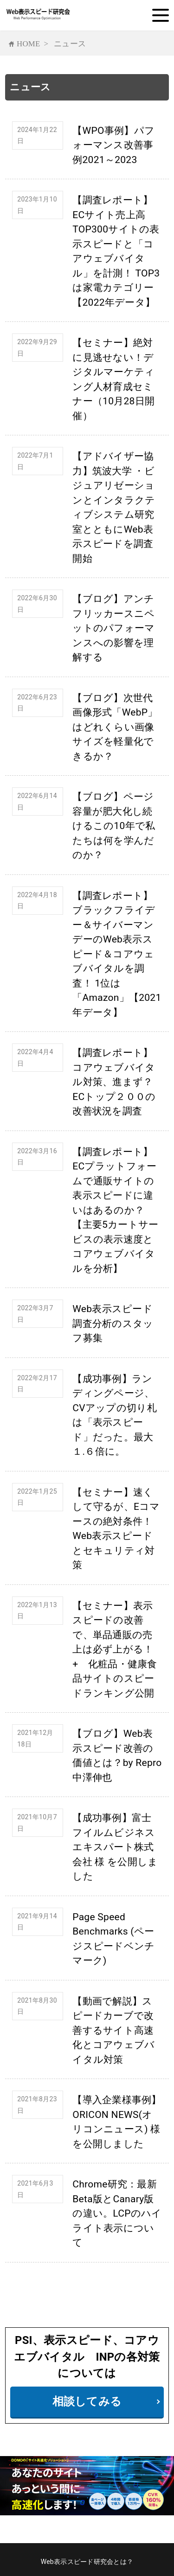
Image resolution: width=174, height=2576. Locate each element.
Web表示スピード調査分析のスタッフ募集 (112, 1323)
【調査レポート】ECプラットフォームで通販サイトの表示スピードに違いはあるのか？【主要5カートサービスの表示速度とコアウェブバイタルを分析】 (115, 1210)
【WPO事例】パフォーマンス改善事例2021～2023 (113, 145)
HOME (28, 43)
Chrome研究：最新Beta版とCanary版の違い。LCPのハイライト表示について (116, 2213)
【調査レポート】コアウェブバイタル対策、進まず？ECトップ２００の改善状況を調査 (113, 1082)
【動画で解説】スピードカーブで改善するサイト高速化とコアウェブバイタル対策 (113, 2030)
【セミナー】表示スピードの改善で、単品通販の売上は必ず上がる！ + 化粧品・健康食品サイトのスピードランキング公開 (117, 1649)
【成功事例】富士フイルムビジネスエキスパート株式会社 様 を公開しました (115, 1847)
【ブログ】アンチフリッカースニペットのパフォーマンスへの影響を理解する (113, 628)
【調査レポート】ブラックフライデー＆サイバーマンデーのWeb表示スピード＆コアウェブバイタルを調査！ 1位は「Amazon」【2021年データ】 (116, 954)
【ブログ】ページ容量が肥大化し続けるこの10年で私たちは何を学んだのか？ (113, 826)
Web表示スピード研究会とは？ (87, 2561)
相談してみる (87, 2401)
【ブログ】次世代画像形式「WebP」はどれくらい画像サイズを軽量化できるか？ (114, 727)
